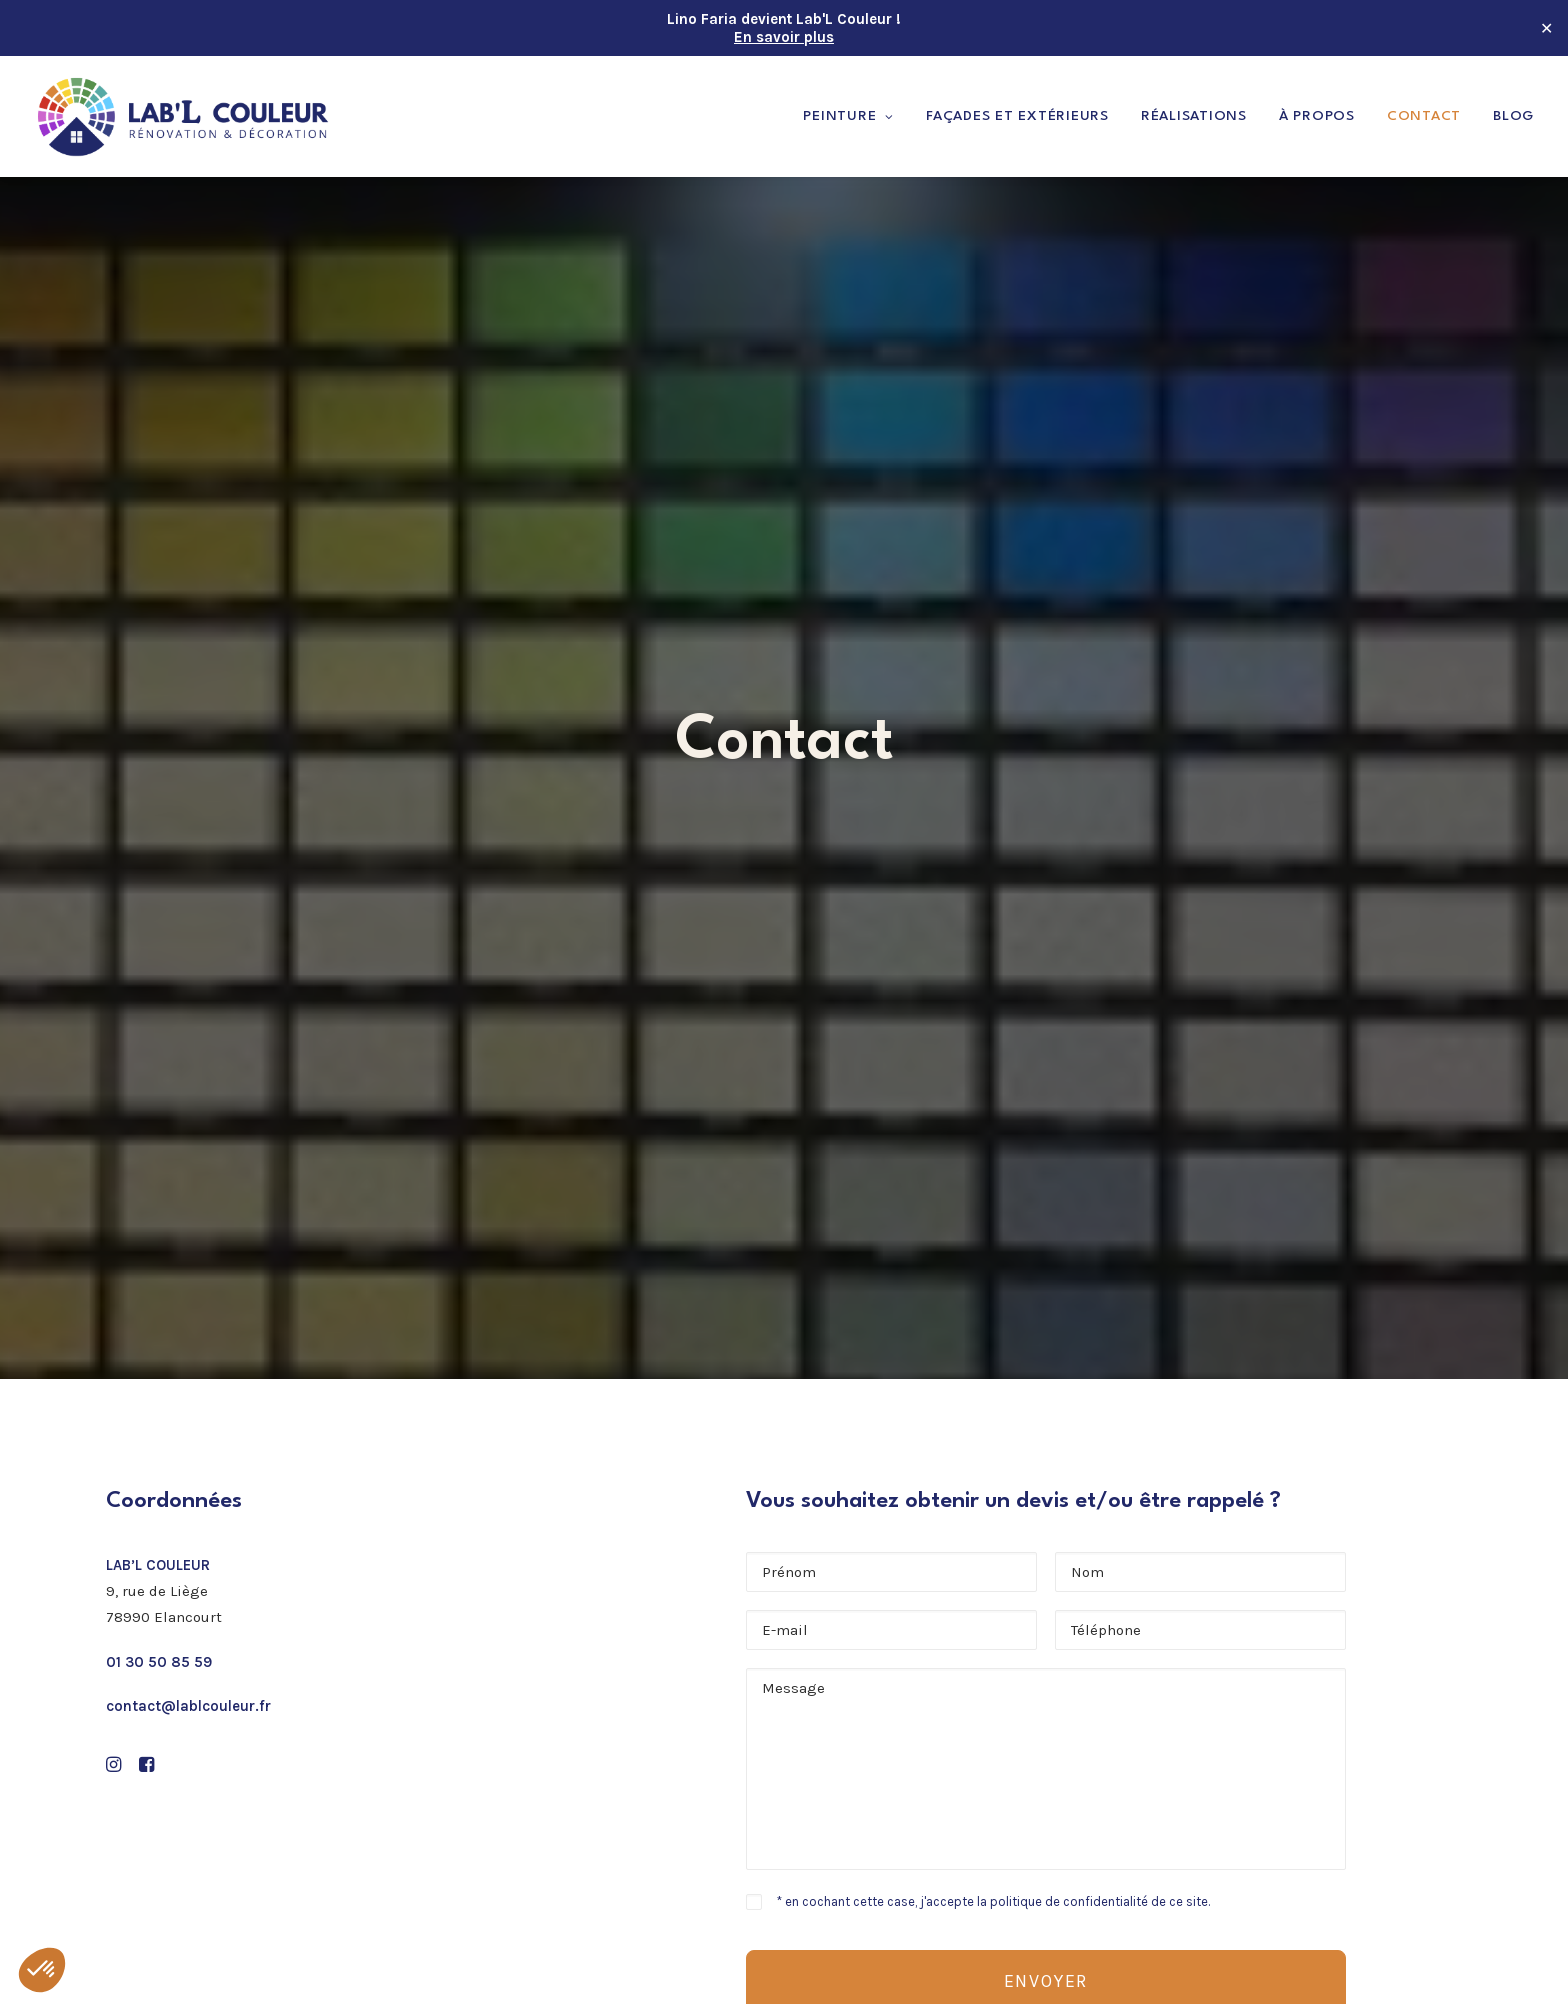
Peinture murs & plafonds (912, 1616)
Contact (1424, 116)
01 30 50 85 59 (159, 898)
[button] (113, 1003)
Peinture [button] (848, 116)
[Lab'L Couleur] (183, 116)
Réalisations (1194, 116)
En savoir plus (784, 37)
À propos (1317, 116)
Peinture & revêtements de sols (932, 1642)
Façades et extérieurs (1017, 116)
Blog (1513, 116)
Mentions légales (881, 1800)
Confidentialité (872, 1826)
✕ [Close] (1546, 28)
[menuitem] (855, 116)
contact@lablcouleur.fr (188, 942)
